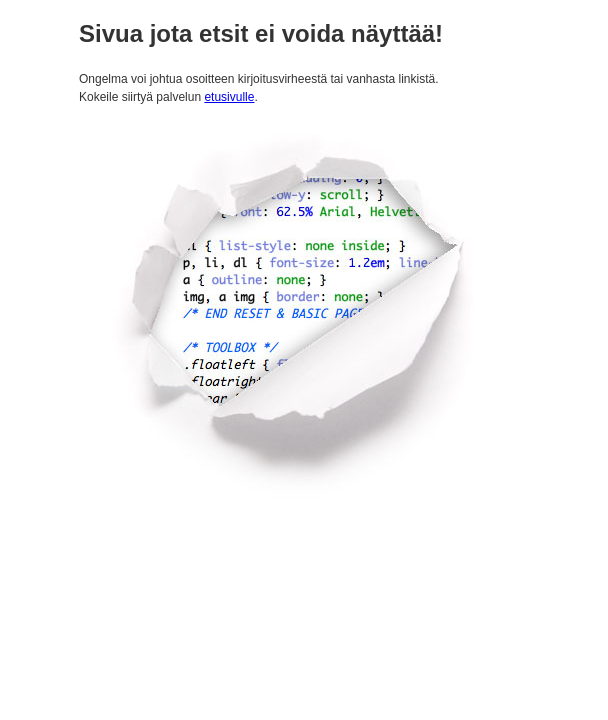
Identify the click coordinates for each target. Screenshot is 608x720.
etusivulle (229, 97)
